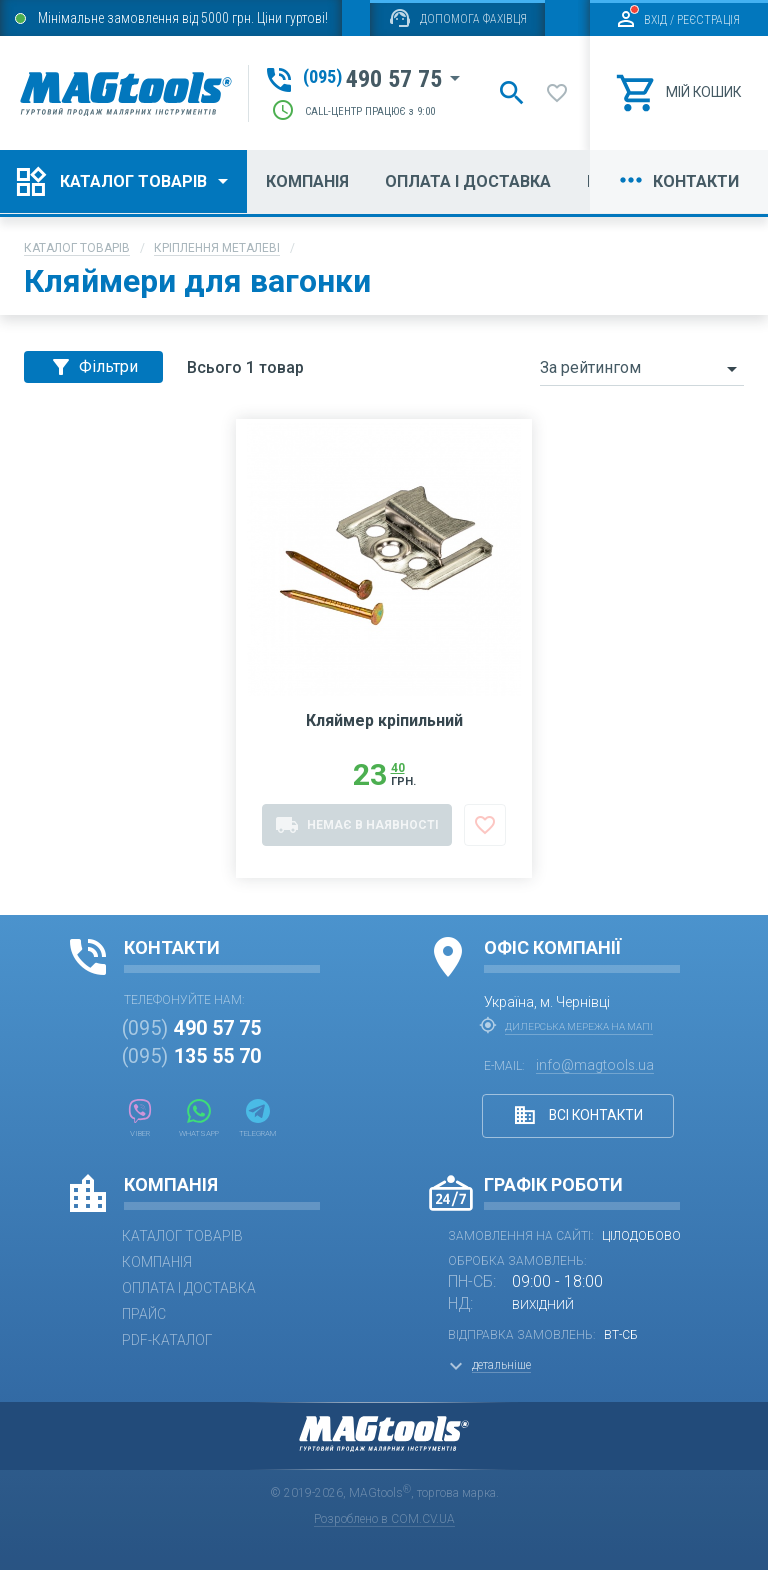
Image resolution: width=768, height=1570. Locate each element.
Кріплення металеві (217, 248)
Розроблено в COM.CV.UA (384, 1519)
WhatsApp (200, 1118)
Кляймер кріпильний (384, 733)
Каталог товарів (77, 248)
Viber (140, 1118)
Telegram (260, 1118)
